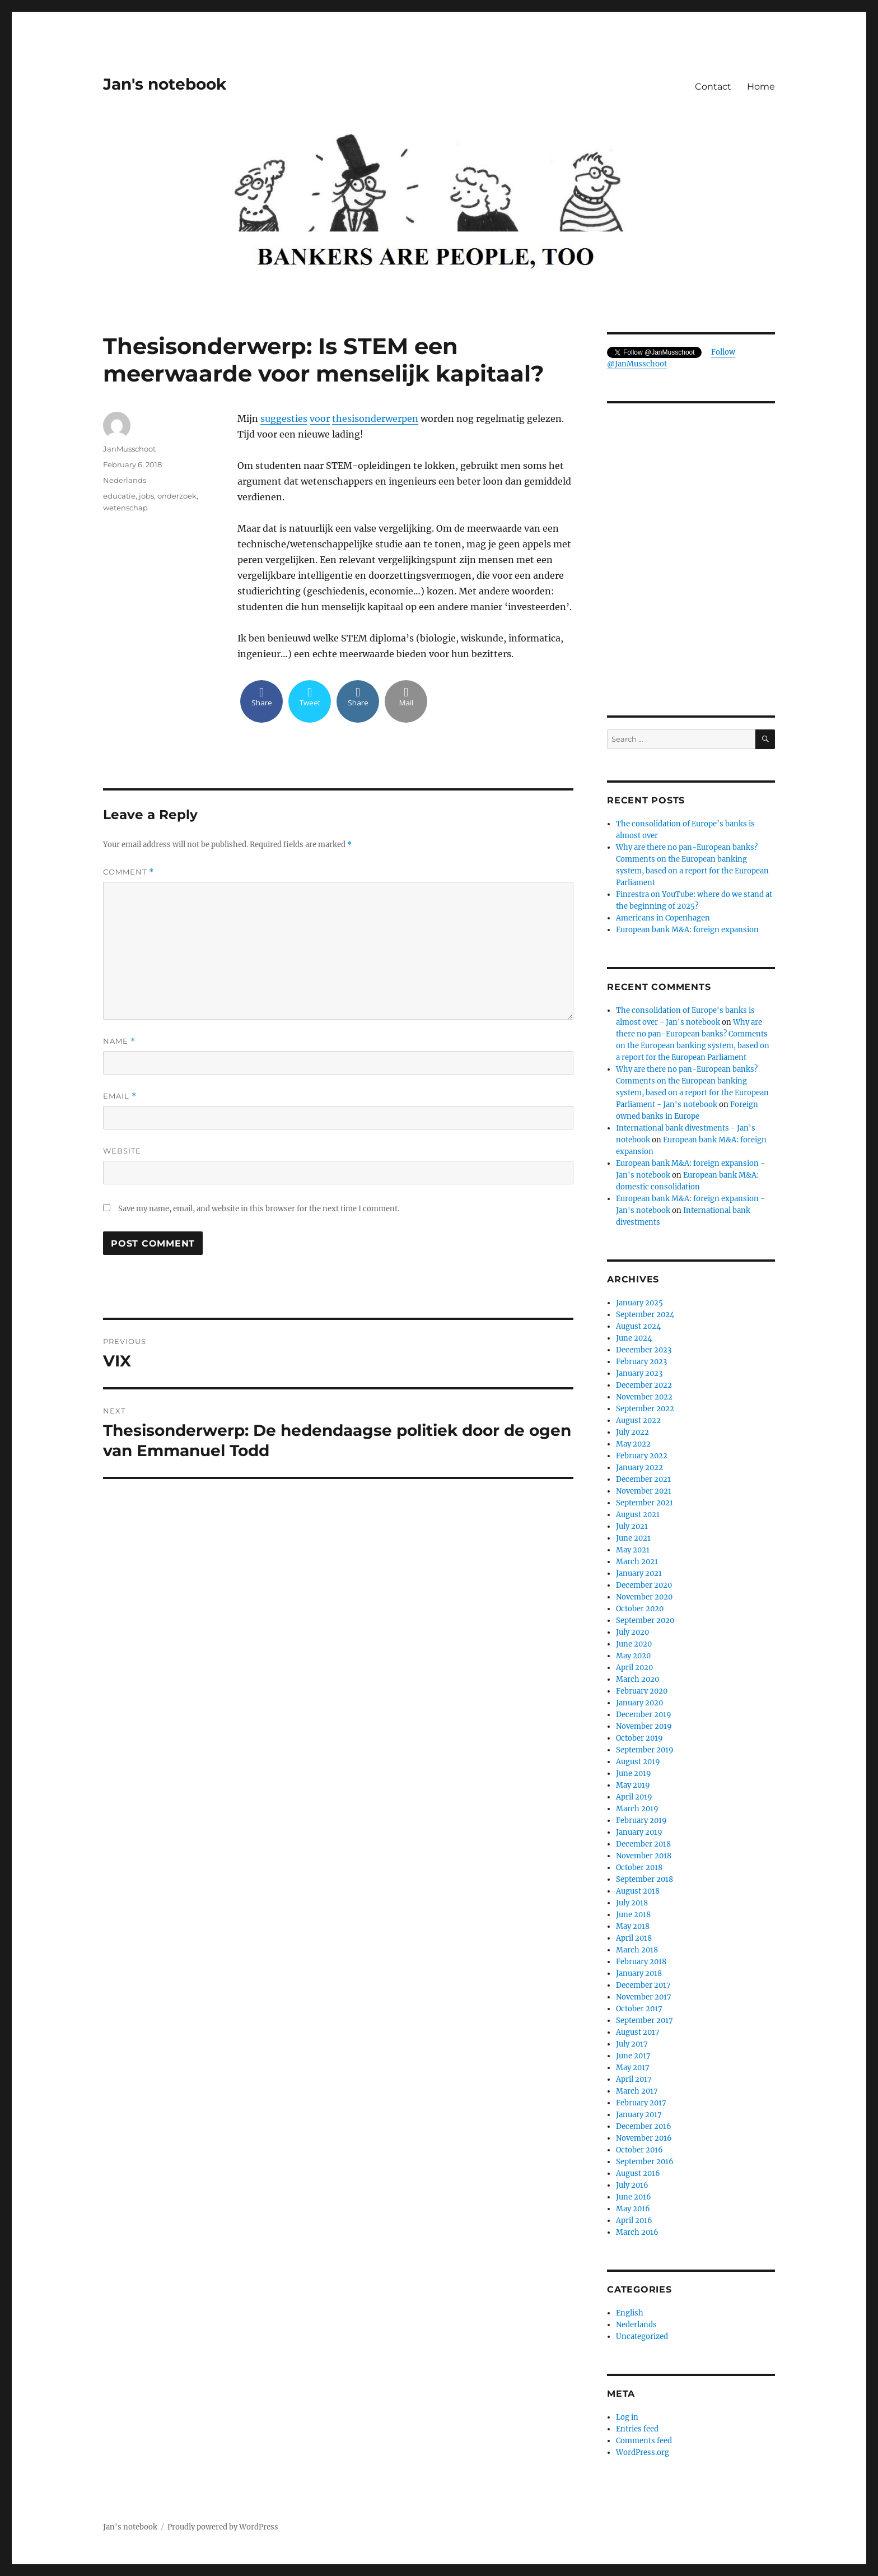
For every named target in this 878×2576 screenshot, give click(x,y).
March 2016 (637, 2232)
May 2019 (633, 1785)
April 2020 (634, 1667)
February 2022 (641, 1456)
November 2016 (644, 2138)
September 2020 (645, 1620)
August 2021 (638, 1514)
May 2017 (633, 2067)
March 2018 (637, 1950)
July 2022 (632, 1432)
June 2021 (633, 1538)
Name (119, 1041)
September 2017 (644, 2020)
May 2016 (633, 2209)
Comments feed (644, 2440)
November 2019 (644, 1726)
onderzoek (177, 495)
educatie (119, 495)
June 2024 (634, 1338)
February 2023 (641, 1361)
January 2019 (639, 1832)
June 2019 (633, 1773)
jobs (146, 495)
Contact (713, 86)
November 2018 (643, 1856)
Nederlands (124, 480)
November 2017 (643, 1997)
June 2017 (633, 2056)
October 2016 (639, 2150)
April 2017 (634, 2079)
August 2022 (638, 1420)
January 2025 (639, 1303)
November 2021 (643, 1491)
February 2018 (641, 1961)
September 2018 (644, 1879)
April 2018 (634, 1938)
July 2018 (632, 1903)
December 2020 (644, 1585)
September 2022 (645, 1408)
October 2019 (639, 1738)
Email (120, 1096)
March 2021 (637, 1561)
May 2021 (633, 1550)
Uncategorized (642, 2336)
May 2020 (633, 1656)
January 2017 (639, 2114)
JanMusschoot (129, 448)
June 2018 (633, 1914)
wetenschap (125, 507)
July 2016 (632, 2185)
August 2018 (638, 1891)
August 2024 (638, 1326)
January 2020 (639, 1703)
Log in (627, 2417)
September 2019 (645, 1750)
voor (320, 418)
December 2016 (643, 2126)
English (629, 2313)
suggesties (283, 418)
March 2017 (637, 2091)
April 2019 (634, 1797)
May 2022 (633, 1444)
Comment (128, 872)
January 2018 (639, 1973)
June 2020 (634, 1644)
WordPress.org (642, 2452)
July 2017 (632, 2044)
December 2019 (643, 1714)
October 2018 (639, 1867)
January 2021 (639, 1573)
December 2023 (643, 1350)
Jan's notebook (164, 84)
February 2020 (641, 1691)
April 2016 (634, 2220)
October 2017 (639, 2009)
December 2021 (643, 1479)
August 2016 (638, 2173)
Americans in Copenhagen (663, 918)
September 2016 (645, 2161)
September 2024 (645, 1314)
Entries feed (637, 2429)
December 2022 (644, 1385)
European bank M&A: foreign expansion (687, 929)
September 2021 (644, 1503)
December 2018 (643, 1844)
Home (761, 86)
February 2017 (641, 2103)
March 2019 (637, 1809)
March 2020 (637, 1679)
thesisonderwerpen (375, 418)
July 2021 (632, 1526)
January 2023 (639, 1373)
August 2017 (638, 2032)
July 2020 (632, 1632)
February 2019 (641, 1820)
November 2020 (644, 1597)
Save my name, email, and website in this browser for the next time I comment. (258, 1208)
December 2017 (643, 1985)
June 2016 (633, 2197)
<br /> (691, 617)
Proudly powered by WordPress (222, 2527)
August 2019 (638, 1761)
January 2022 (639, 1467)
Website (122, 1150)
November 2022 (644, 1397)
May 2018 (633, 1926)
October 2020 (640, 1609)
